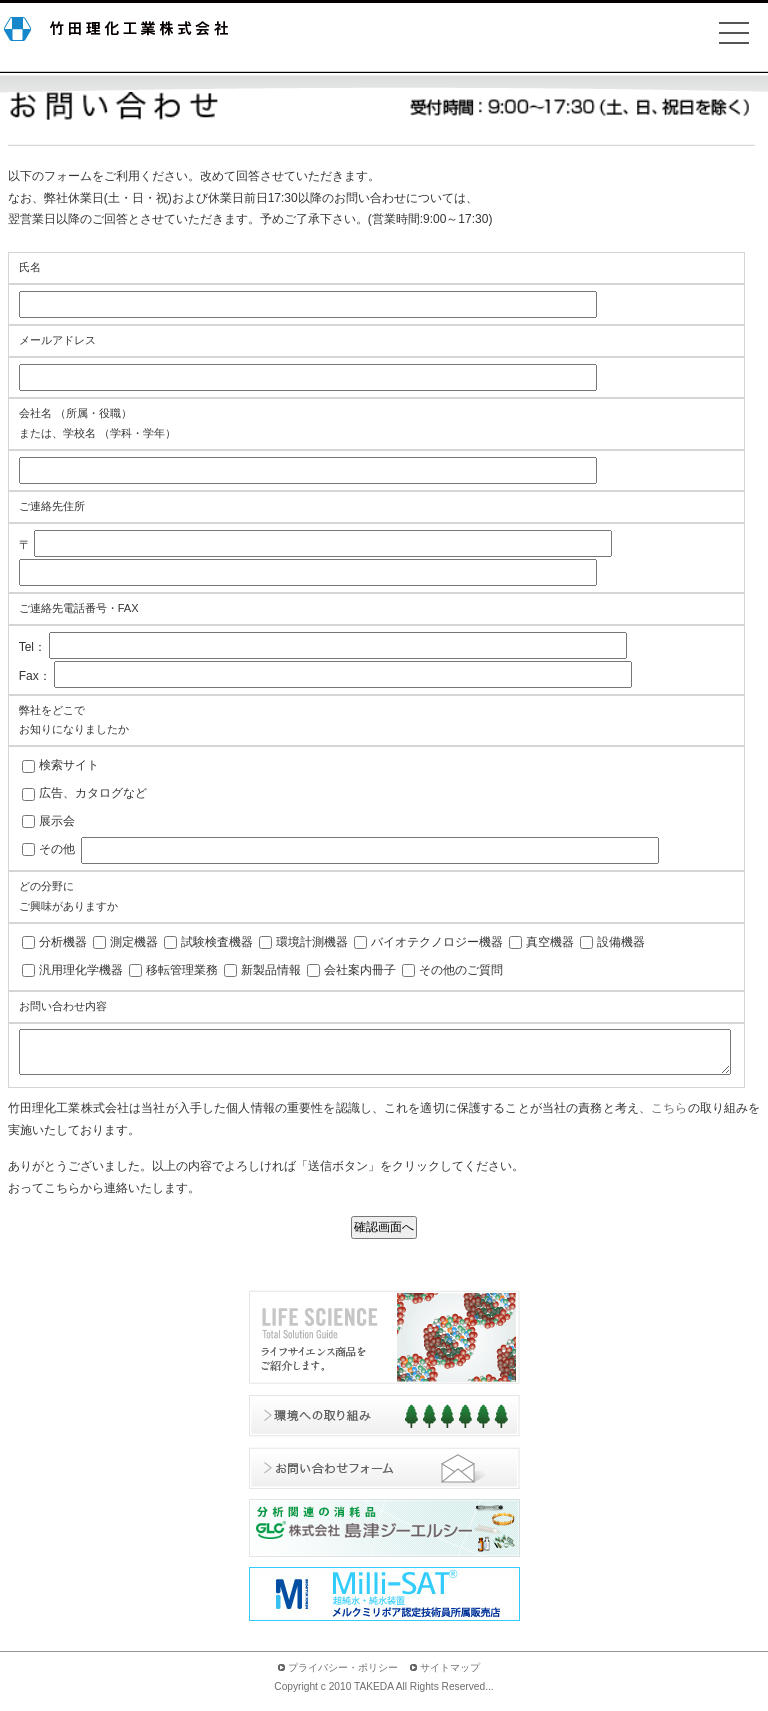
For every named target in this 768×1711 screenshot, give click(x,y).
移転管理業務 (182, 970)
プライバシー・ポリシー (343, 1676)
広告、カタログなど (93, 793)
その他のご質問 (461, 970)
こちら (669, 1117)
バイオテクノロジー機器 (437, 942)
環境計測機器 (312, 942)
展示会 (57, 821)
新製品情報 (271, 970)
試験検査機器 (217, 942)
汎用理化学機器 (81, 970)
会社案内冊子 (360, 970)
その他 (57, 849)
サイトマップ (450, 1676)
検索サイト (69, 765)
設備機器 (621, 942)
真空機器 (550, 942)
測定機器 (134, 942)
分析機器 (63, 942)
